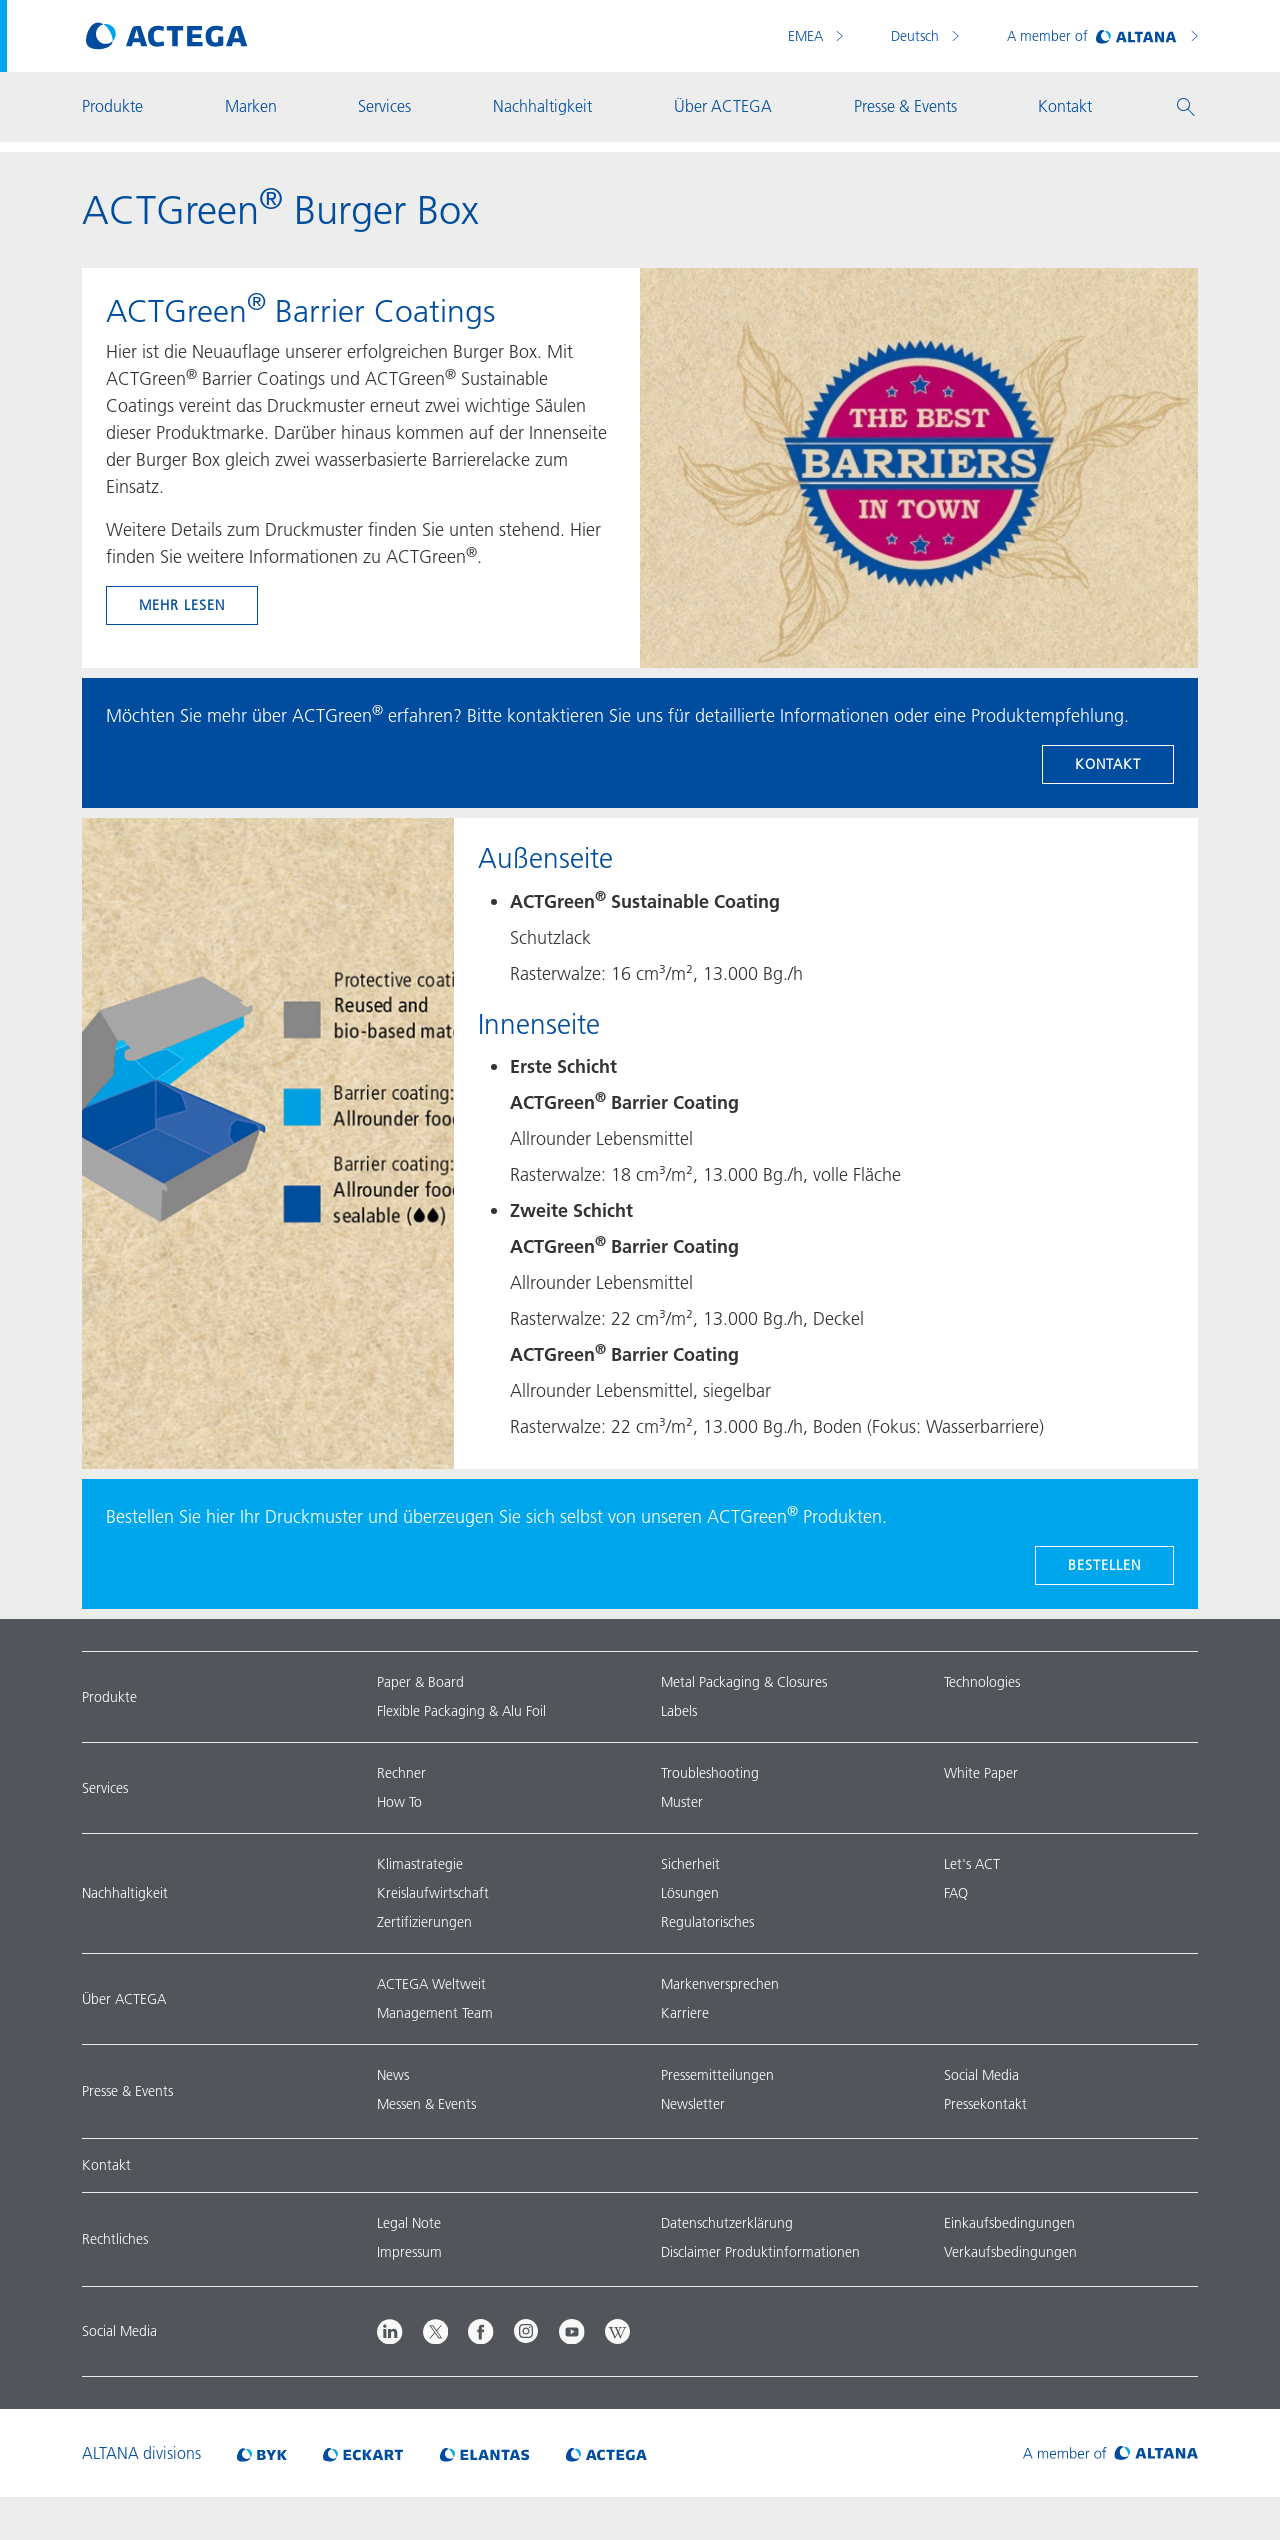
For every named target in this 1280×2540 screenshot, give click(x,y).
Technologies (982, 1682)
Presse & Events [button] (905, 106)
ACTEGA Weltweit (431, 1984)
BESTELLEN (1104, 1565)
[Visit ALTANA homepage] (1110, 2453)
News (393, 2075)
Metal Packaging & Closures (744, 1682)
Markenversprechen (720, 1984)
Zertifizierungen (424, 1922)
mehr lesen (182, 605)
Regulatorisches (707, 1922)
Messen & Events (426, 2104)
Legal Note (409, 2223)
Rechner (401, 1773)
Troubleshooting (710, 1773)
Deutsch (917, 36)
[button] (1186, 107)
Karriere (685, 2013)
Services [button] (384, 106)
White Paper (981, 1773)
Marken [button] (251, 106)
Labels (679, 1711)
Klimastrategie (420, 1864)
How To (399, 1802)
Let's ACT (972, 1864)
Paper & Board (420, 1682)
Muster (682, 1802)
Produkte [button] (112, 106)
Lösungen (690, 1893)
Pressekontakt (985, 2104)
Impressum (409, 2252)
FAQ (956, 1893)
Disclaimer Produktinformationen (760, 2252)
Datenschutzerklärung (727, 2223)
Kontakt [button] (1065, 106)
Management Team (435, 2013)
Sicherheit (690, 1864)
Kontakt (1108, 764)
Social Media (981, 2075)
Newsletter (693, 2104)
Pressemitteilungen (717, 2075)
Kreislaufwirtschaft (433, 1893)
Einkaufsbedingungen (1009, 2223)
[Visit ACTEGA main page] (167, 36)
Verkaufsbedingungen (1010, 2252)
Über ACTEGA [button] (723, 106)
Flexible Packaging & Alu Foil (461, 1711)
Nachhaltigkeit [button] (542, 106)
